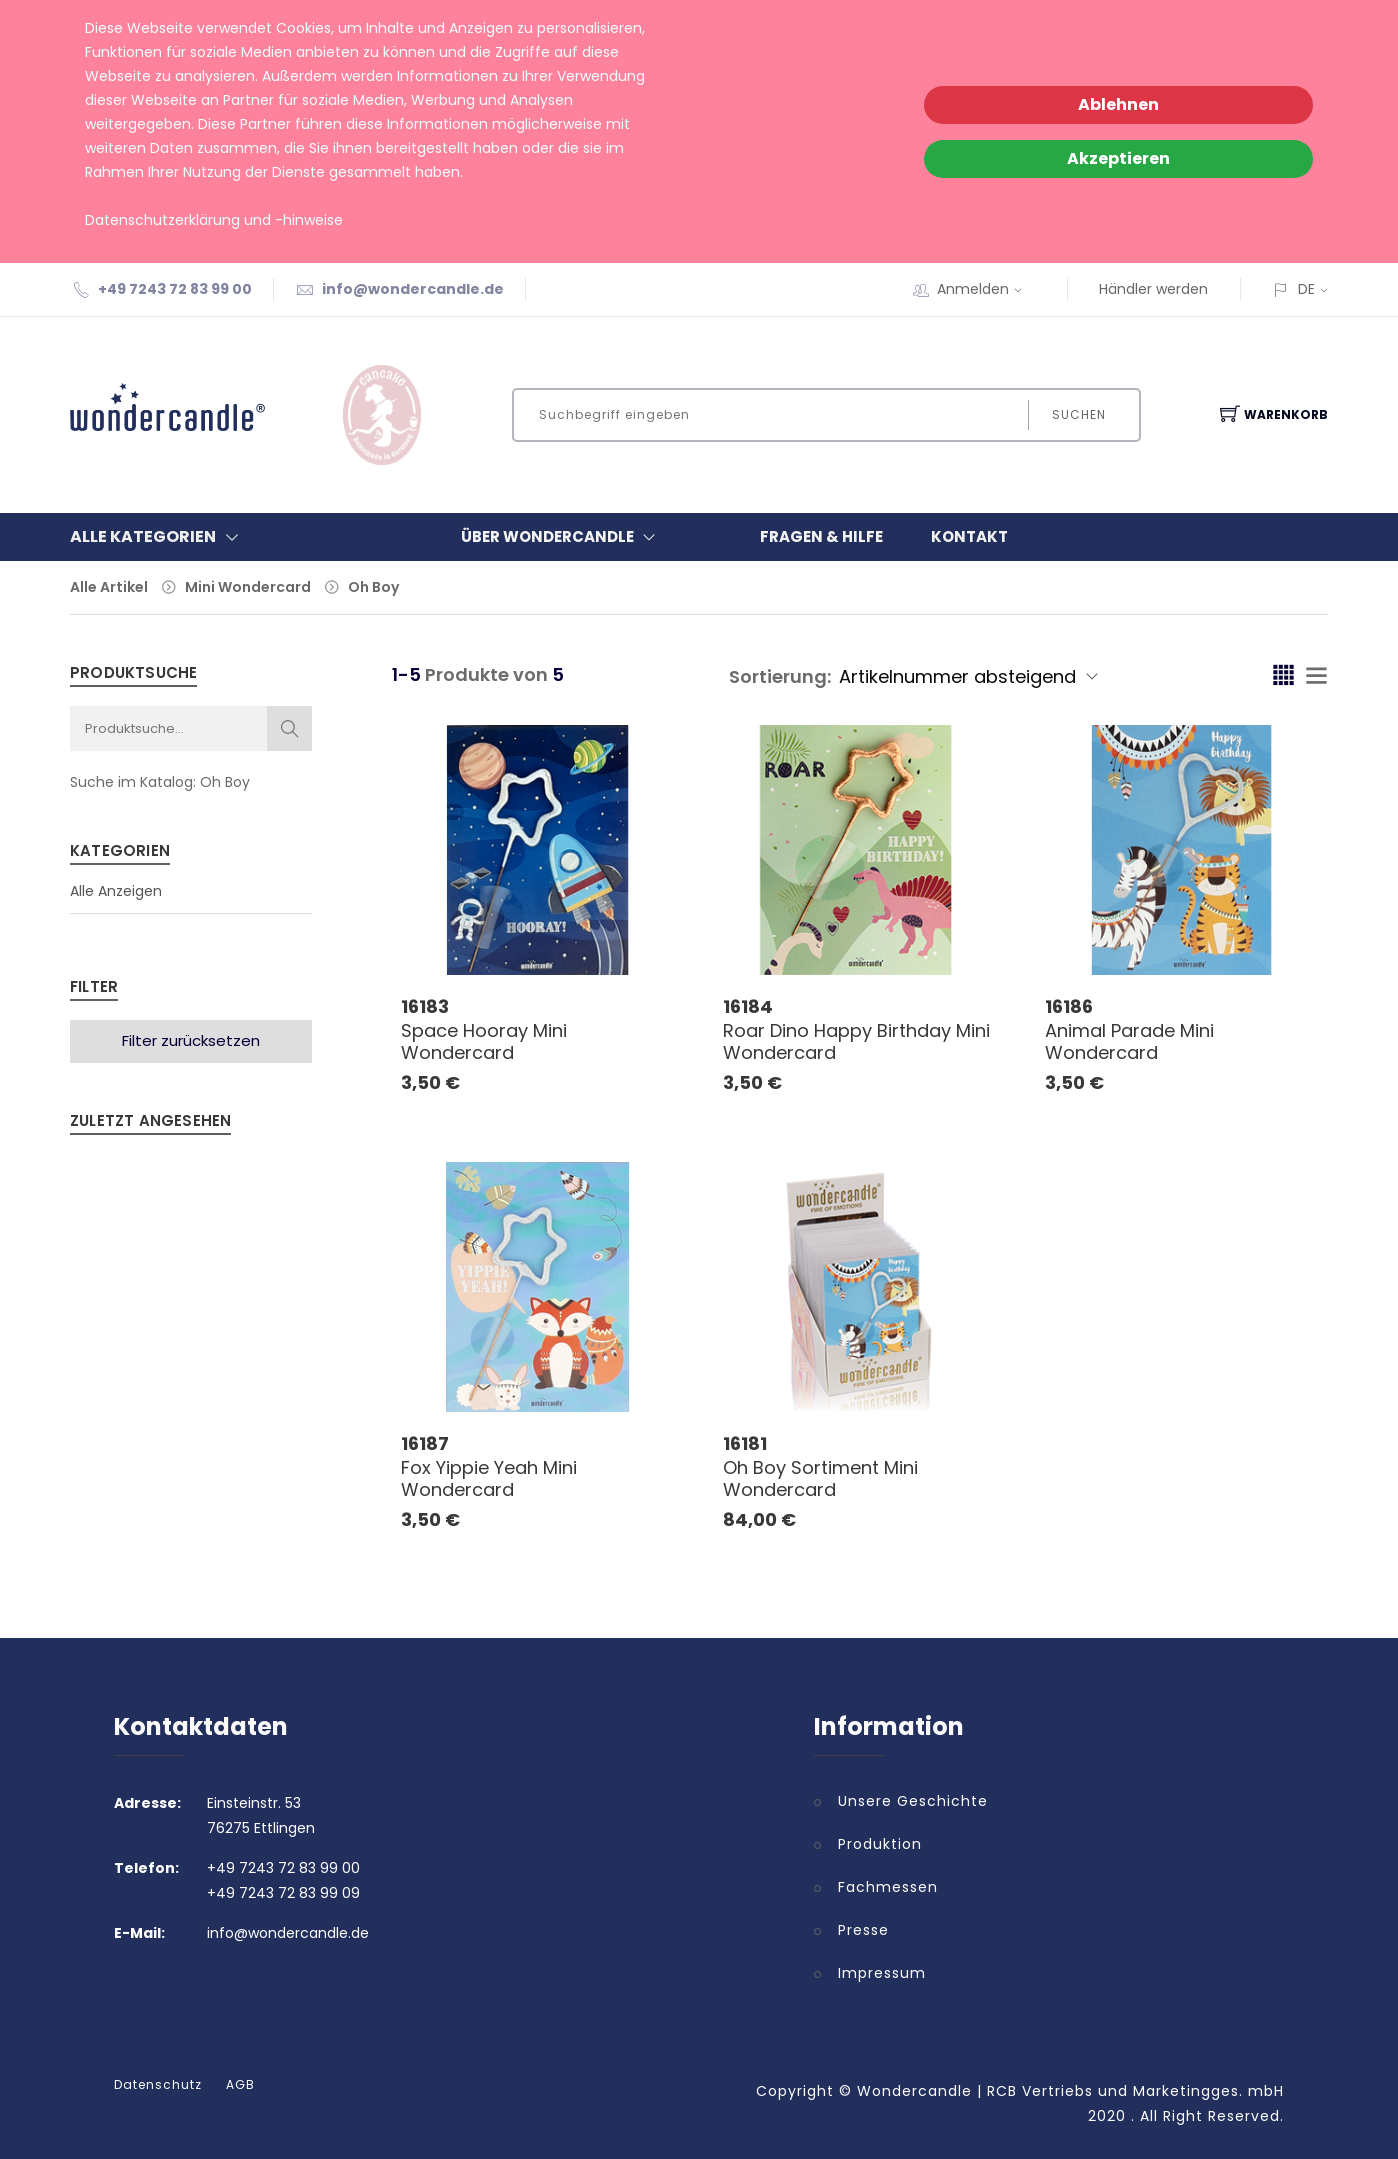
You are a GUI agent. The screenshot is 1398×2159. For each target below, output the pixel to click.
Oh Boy (373, 587)
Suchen (1079, 414)
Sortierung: (780, 676)
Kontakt (969, 536)
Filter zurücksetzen (191, 1040)
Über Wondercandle (562, 537)
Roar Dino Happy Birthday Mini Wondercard (856, 1041)
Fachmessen (888, 1887)
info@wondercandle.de (413, 289)
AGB (240, 2085)
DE (1306, 289)
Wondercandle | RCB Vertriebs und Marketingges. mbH (1070, 2091)
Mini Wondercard (248, 587)
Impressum (882, 1973)
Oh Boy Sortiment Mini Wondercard (820, 1478)
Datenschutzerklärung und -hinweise (214, 220)
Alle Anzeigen (116, 891)
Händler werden (1153, 289)
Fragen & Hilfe (821, 536)
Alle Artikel (109, 587)
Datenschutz (158, 2085)
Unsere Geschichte (913, 1801)
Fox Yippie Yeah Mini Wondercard (489, 1478)
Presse (863, 1930)
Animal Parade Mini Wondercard (1129, 1041)
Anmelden (986, 289)
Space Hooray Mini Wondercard (484, 1041)
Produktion (880, 1844)
